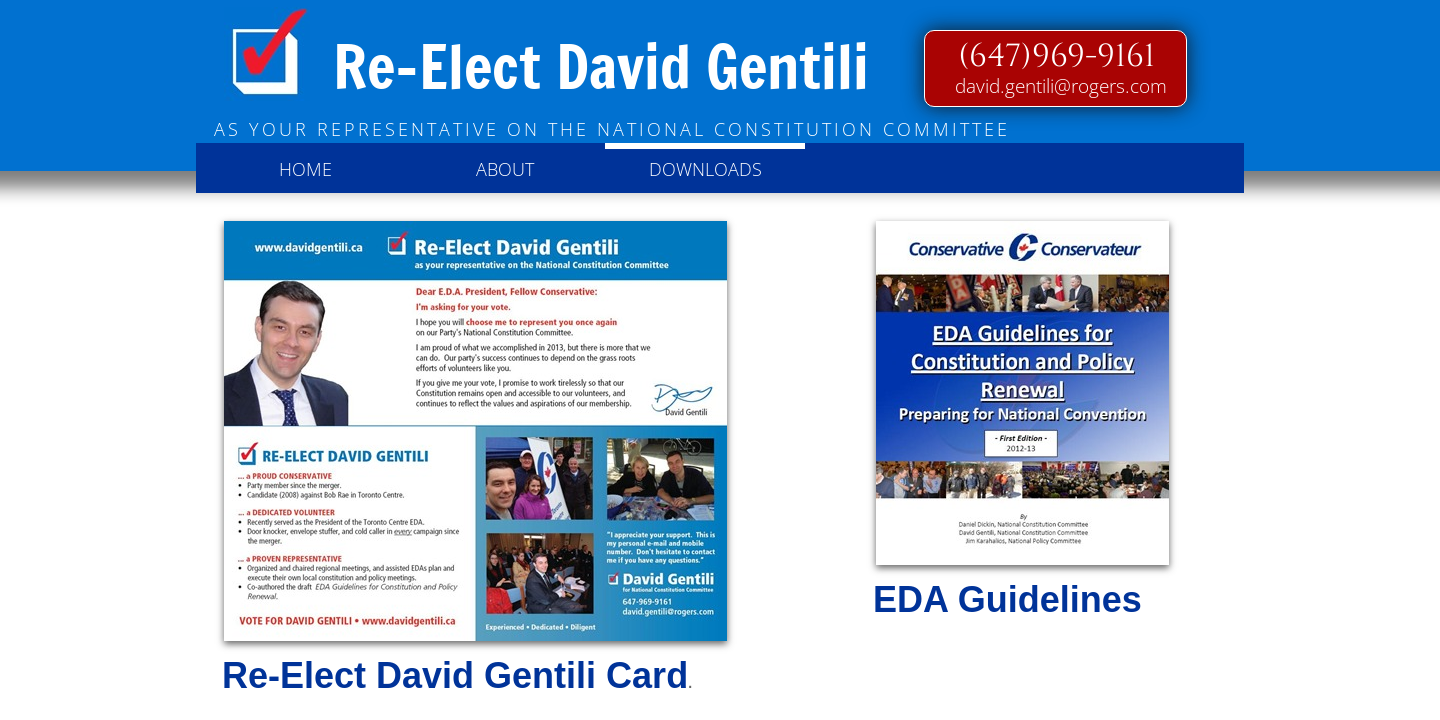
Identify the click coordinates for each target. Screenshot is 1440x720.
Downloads (705, 169)
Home (305, 169)
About (505, 169)
